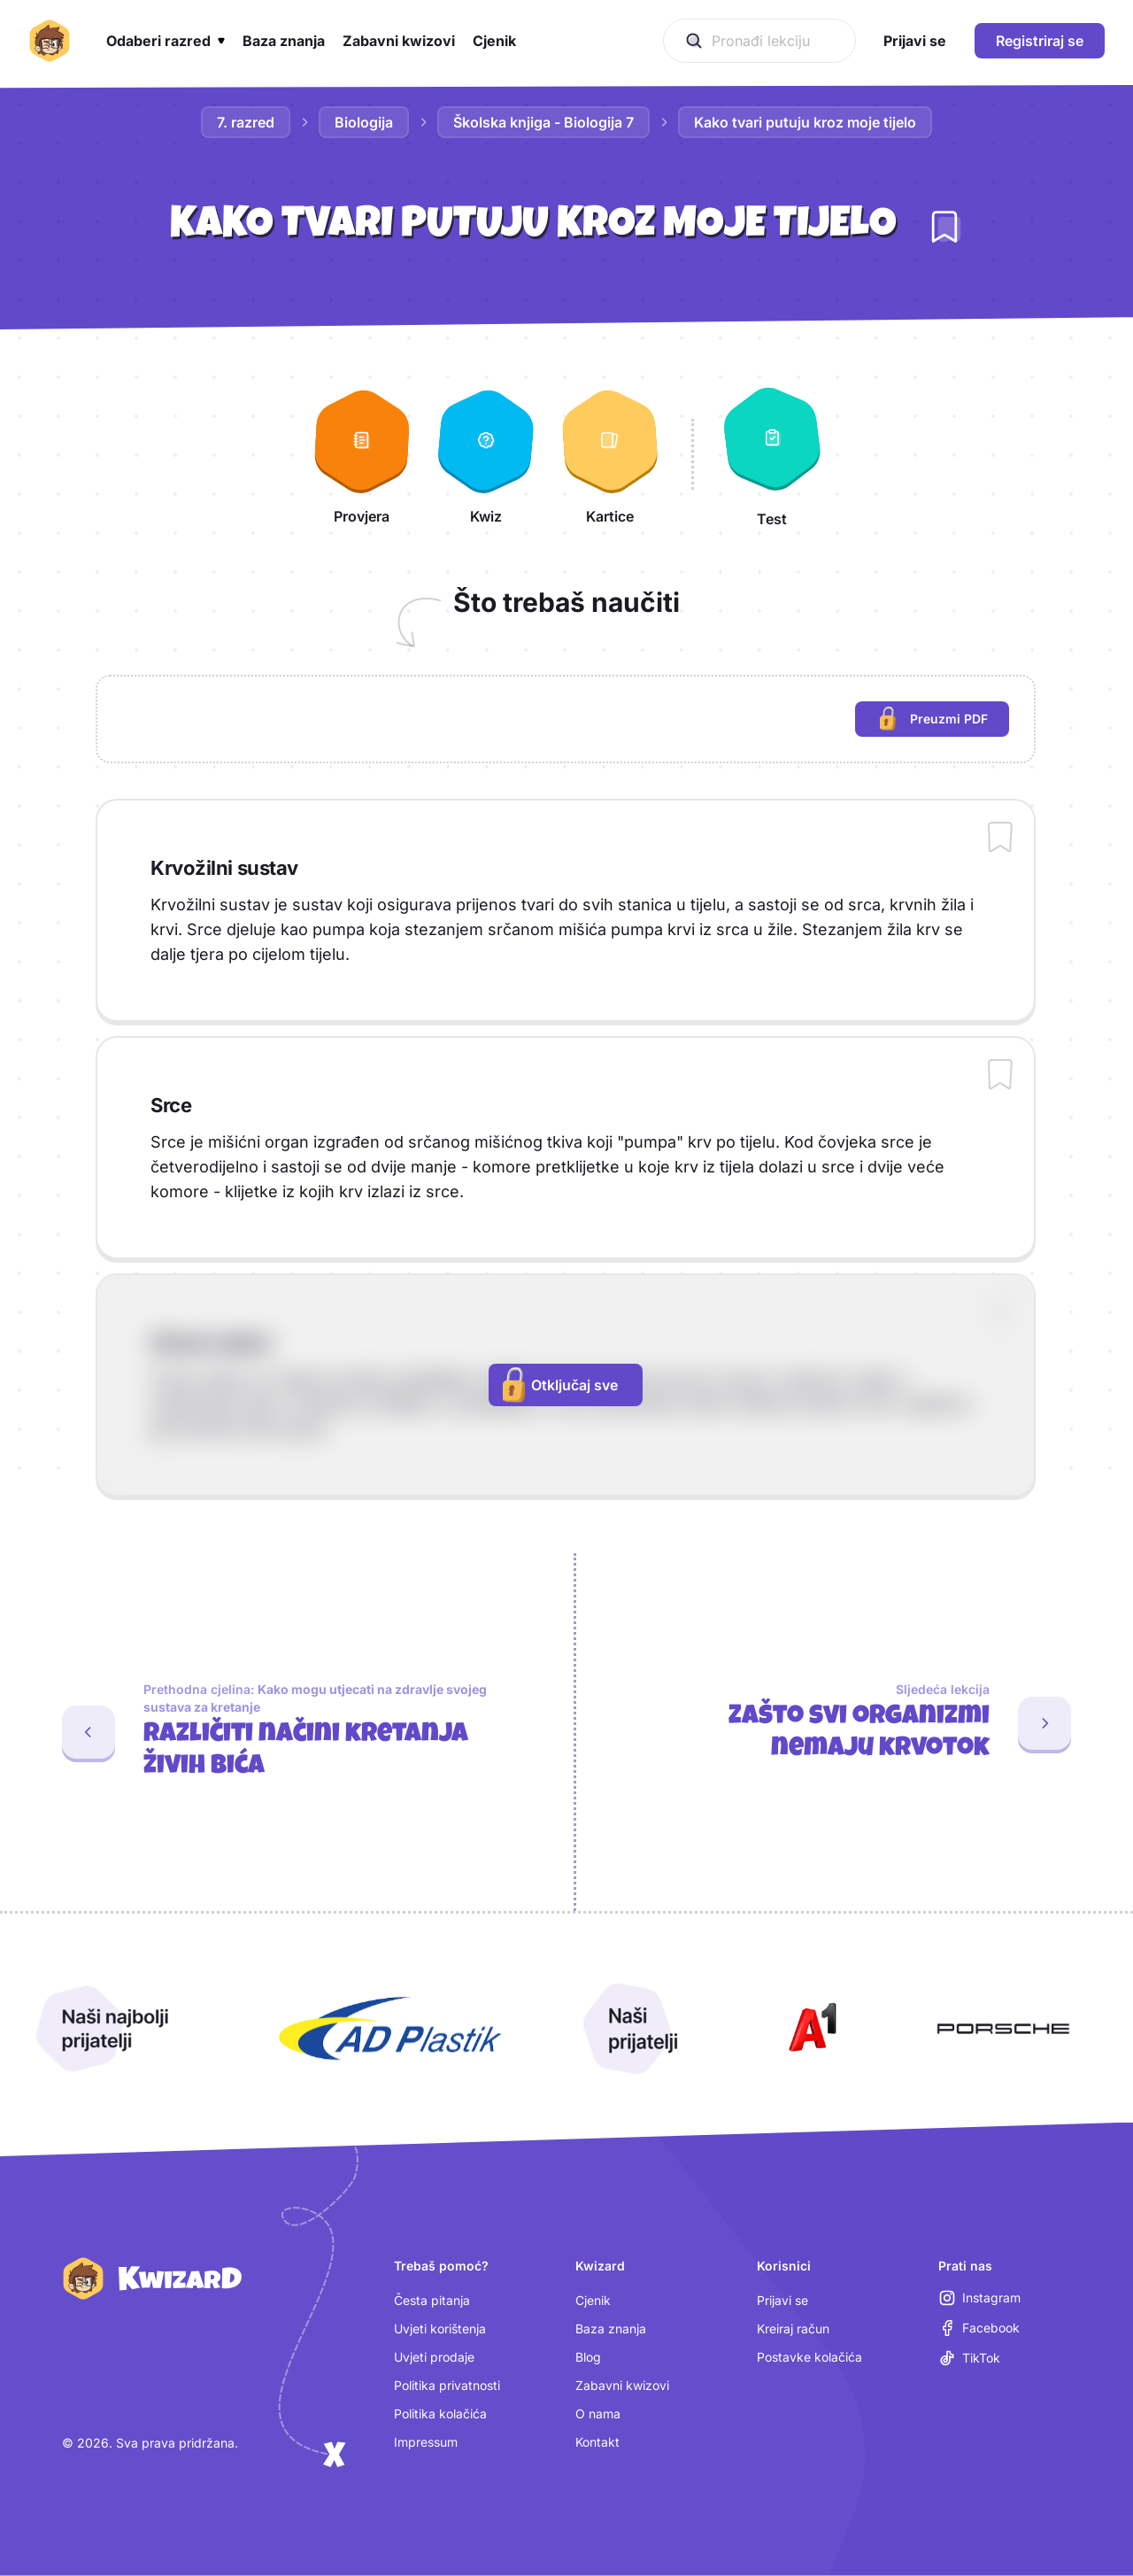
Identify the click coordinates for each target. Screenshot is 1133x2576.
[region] (565, 719)
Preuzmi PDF (944, 721)
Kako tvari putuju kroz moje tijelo (805, 122)
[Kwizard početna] (49, 40)
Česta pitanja (432, 2300)
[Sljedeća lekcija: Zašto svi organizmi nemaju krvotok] (854, 1723)
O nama (597, 2413)
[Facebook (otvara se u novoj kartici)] (979, 2328)
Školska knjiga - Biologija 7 (543, 122)
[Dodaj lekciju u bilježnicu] (944, 226)
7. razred (245, 122)
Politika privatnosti (447, 2385)
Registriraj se (1039, 41)
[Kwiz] (486, 454)
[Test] (772, 454)
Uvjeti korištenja (440, 2328)
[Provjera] (362, 454)
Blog (588, 2356)
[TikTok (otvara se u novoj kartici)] (969, 2358)
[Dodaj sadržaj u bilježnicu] (1000, 839)
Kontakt (597, 2441)
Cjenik (593, 2300)
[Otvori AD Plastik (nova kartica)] (390, 2028)
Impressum (426, 2441)
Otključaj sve (560, 1385)
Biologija (364, 122)
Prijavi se (782, 2300)
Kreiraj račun (793, 2328)
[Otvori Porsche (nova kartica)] (1003, 2028)
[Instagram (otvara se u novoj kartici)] (979, 2298)
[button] (165, 40)
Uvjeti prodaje (434, 2356)
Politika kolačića (440, 2413)
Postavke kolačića (809, 2356)
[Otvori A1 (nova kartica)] (809, 2028)
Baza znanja (610, 2328)
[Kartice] (610, 454)
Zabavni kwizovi (622, 2385)
